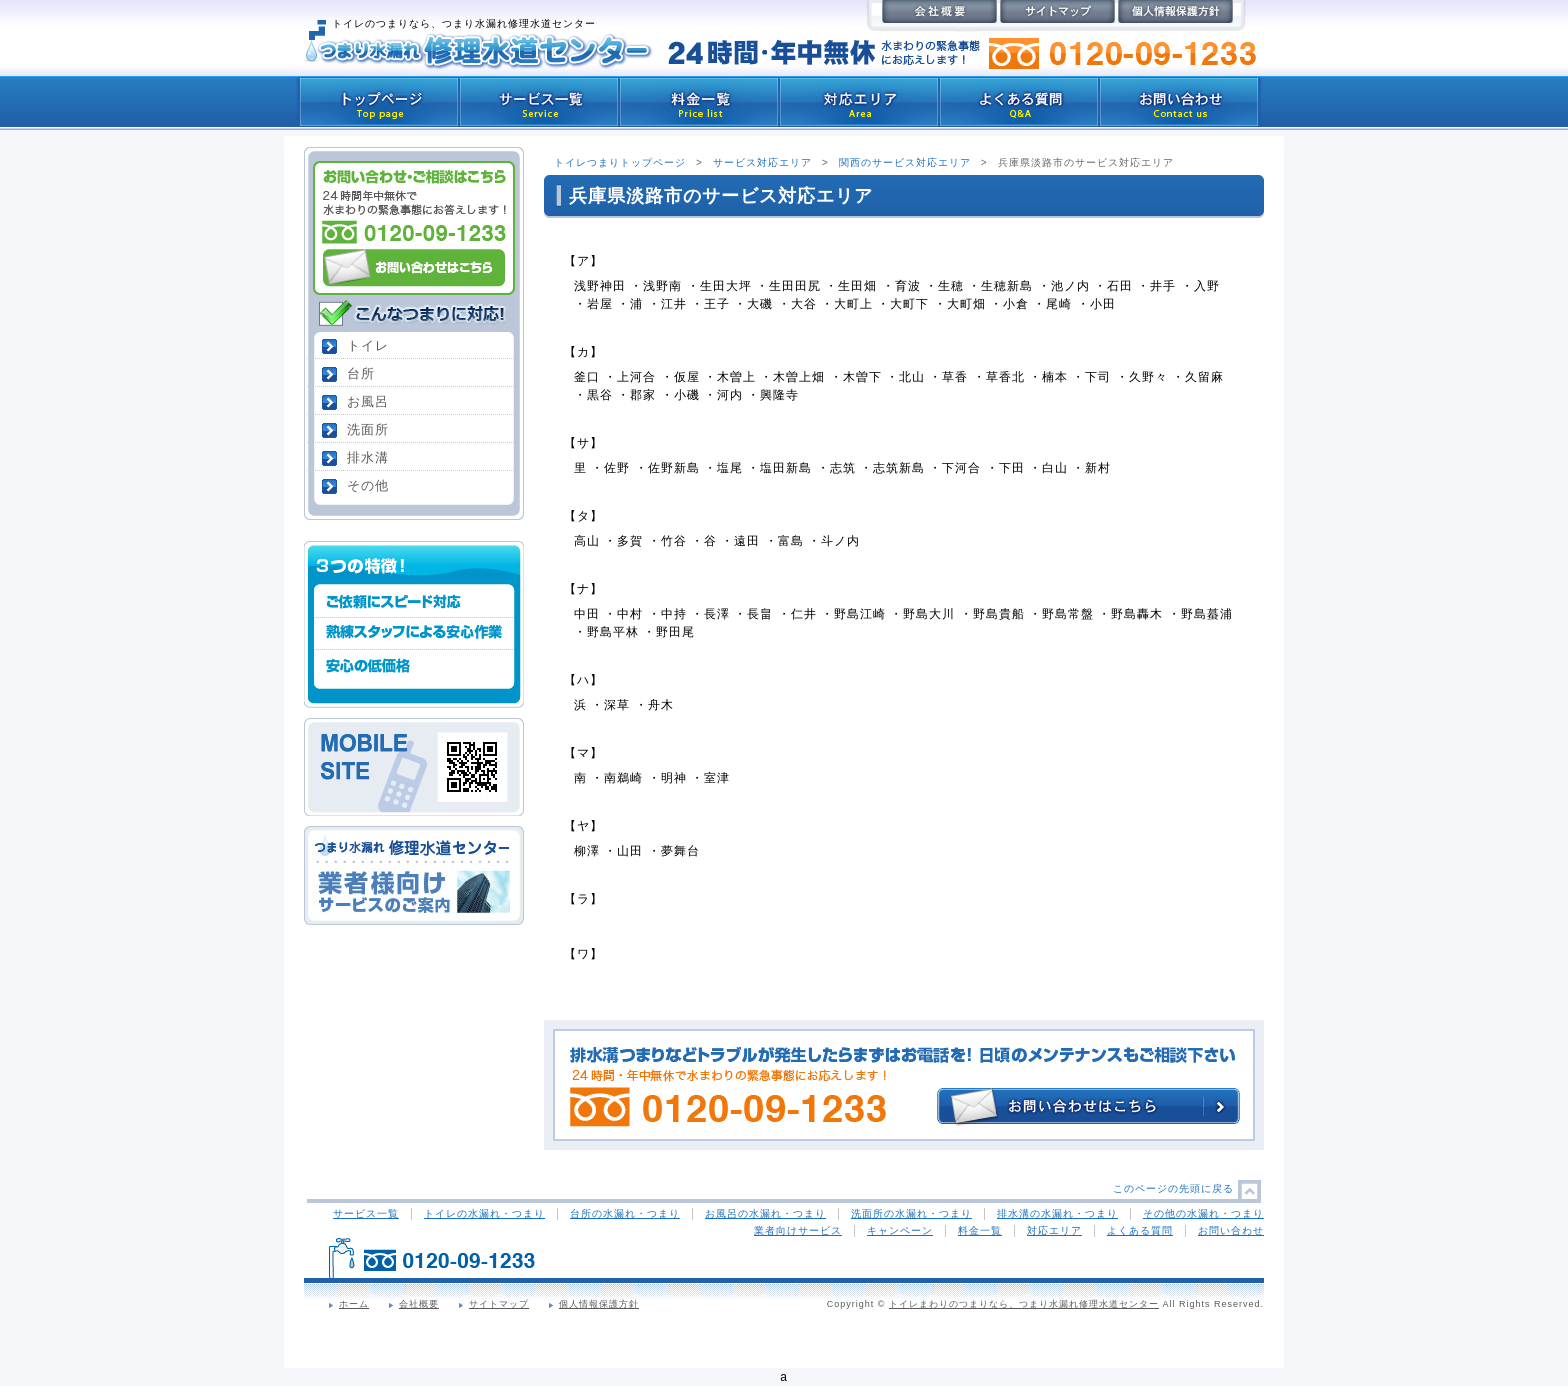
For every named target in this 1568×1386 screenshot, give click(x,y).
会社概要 (419, 1304)
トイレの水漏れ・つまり (484, 1213)
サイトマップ (499, 1304)
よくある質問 (1140, 1230)
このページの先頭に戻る (1173, 1188)
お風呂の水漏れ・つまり (765, 1213)
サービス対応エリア (762, 162)
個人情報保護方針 (599, 1304)
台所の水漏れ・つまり (625, 1213)
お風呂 (368, 401)
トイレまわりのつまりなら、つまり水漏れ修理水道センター (1024, 1304)
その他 (368, 485)
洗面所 (368, 429)
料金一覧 (980, 1230)
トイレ (368, 345)
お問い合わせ (1231, 1230)
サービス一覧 (366, 1213)
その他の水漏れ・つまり (1203, 1213)
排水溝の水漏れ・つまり (1057, 1213)
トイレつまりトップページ (620, 162)
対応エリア (1054, 1230)
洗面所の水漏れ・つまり (911, 1213)
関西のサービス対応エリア (905, 162)
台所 (361, 373)
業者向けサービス (798, 1230)
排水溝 (368, 457)
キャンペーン (900, 1230)
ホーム (354, 1304)
